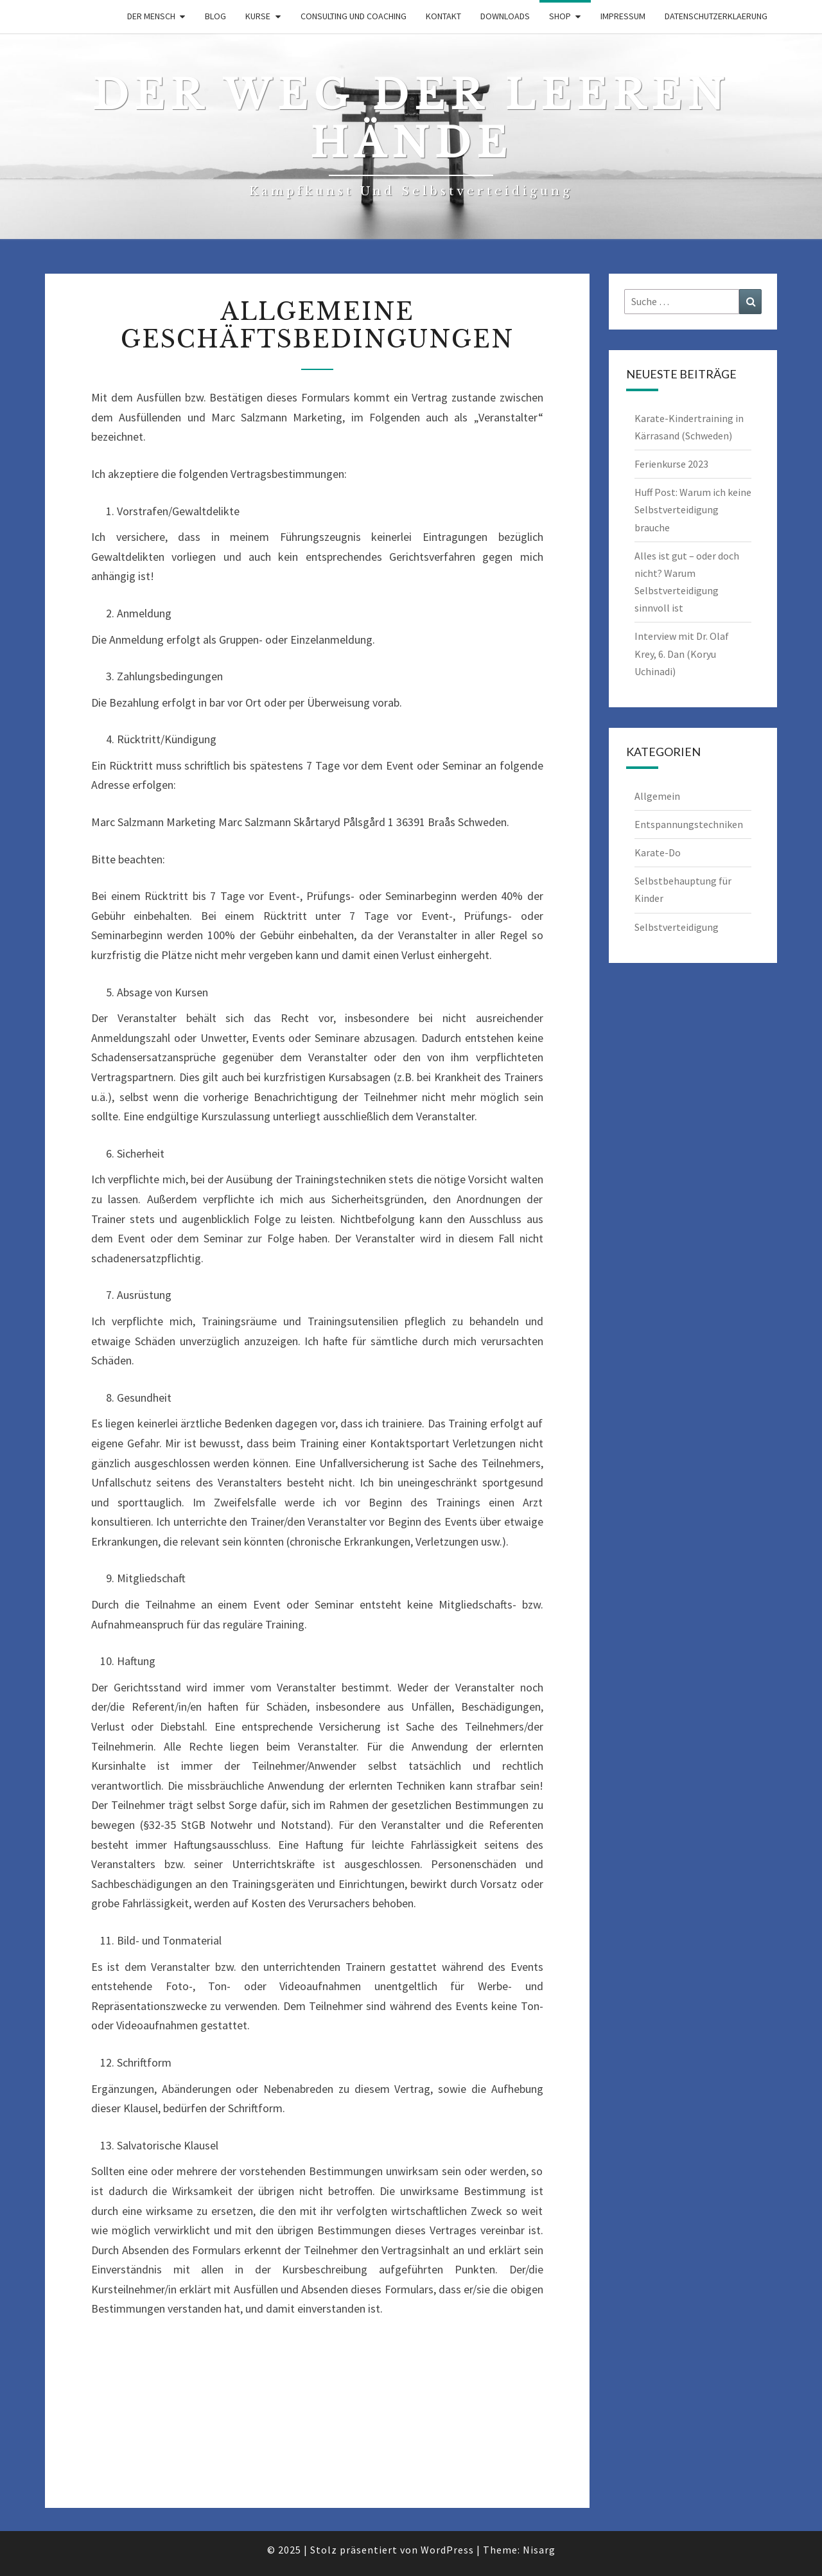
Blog (215, 16)
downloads (505, 16)
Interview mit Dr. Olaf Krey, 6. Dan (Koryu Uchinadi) (681, 653)
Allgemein (657, 796)
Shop (560, 16)
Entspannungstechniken (688, 824)
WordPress (447, 2549)
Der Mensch (151, 16)
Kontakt (443, 16)
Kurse (257, 16)
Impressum (622, 16)
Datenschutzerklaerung (716, 16)
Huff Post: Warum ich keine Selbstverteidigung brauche (692, 509)
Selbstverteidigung (676, 927)
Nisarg (539, 2549)
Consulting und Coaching (354, 16)
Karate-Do (657, 852)
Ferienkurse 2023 (671, 463)
